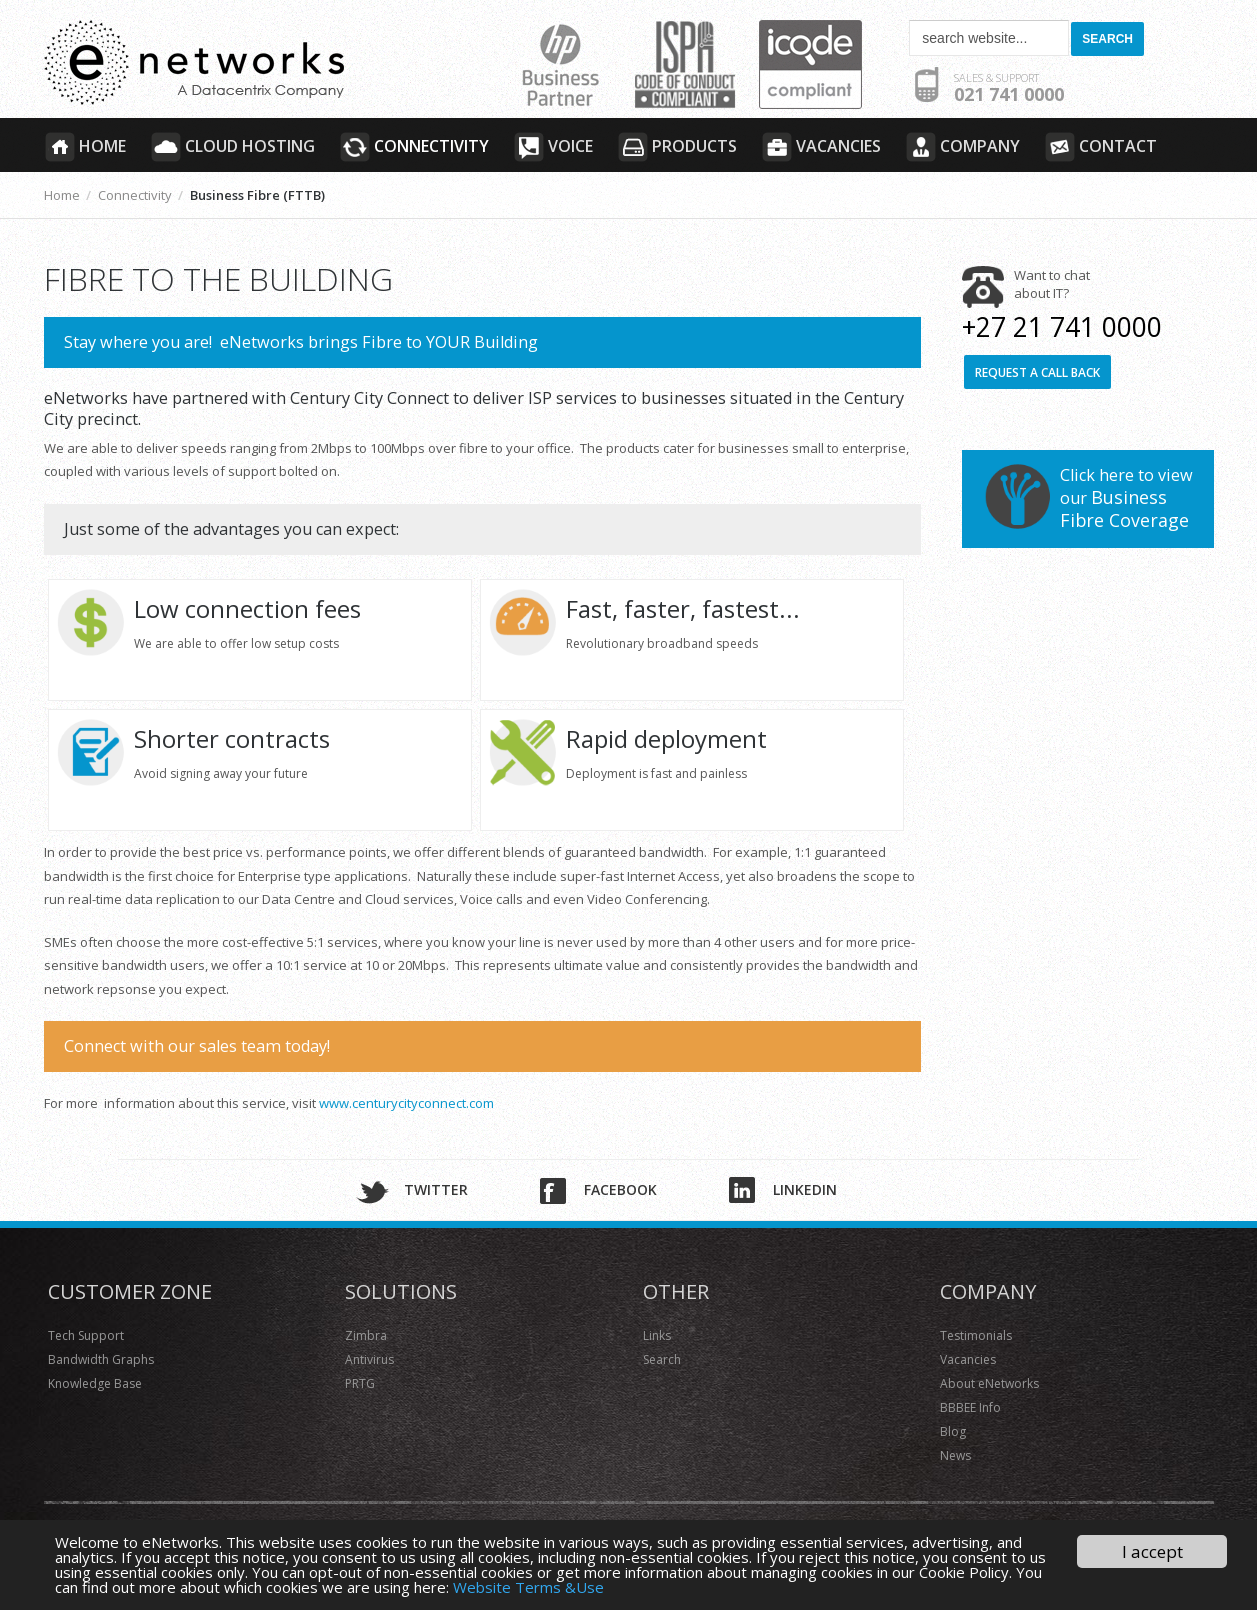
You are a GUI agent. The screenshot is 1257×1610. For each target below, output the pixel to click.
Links (657, 1335)
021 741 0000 (1009, 88)
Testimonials (976, 1335)
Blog (953, 1431)
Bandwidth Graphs (101, 1359)
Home (85, 147)
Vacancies (821, 147)
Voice (553, 147)
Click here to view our (1126, 498)
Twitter (436, 1189)
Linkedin (805, 1189)
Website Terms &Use (528, 1587)
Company (962, 147)
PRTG (360, 1383)
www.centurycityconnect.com (406, 1103)
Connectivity (414, 147)
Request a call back (1037, 372)
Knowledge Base (95, 1383)
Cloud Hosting (232, 147)
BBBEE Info (970, 1407)
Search (662, 1359)
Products (677, 147)
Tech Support (86, 1335)
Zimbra (366, 1335)
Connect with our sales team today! (197, 1046)
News (955, 1455)
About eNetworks (989, 1383)
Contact (1100, 147)
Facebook (620, 1189)
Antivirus (369, 1359)
